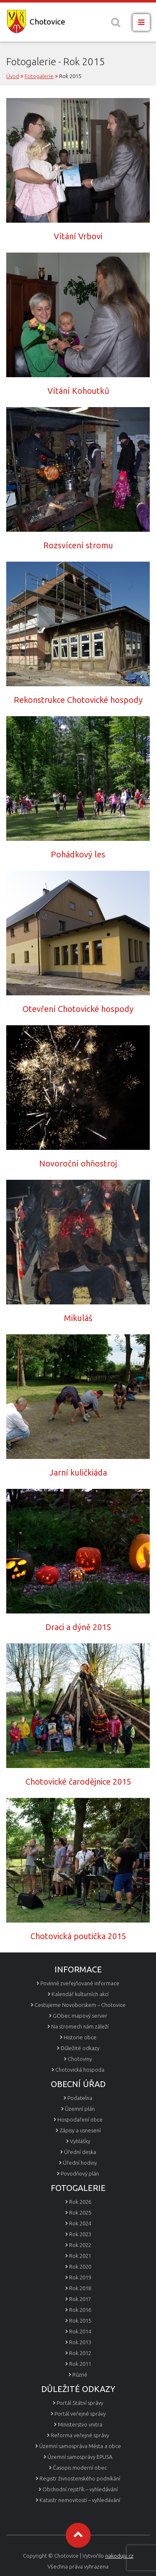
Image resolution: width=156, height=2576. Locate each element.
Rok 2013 (80, 2342)
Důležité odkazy (80, 2048)
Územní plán (80, 2109)
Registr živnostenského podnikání (80, 2478)
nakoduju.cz (119, 2556)
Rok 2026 (80, 2202)
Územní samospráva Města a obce (80, 2446)
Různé (79, 2374)
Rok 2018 (80, 2288)
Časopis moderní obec (80, 2467)
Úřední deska (80, 2152)
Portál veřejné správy (80, 2413)
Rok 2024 (80, 2223)
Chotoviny (80, 2059)
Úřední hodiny (80, 2163)
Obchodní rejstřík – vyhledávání (80, 2489)
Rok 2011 (80, 2364)
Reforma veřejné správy (80, 2435)
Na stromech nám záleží (80, 2026)
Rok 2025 (80, 2212)
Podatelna (79, 2098)
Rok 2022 (80, 2245)
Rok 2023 (80, 2234)
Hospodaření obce (80, 2119)
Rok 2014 (80, 2331)
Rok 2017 (80, 2299)
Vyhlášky (80, 2141)
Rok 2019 (80, 2277)
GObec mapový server (80, 2016)
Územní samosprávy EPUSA (79, 2457)
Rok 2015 (80, 2320)
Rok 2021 (80, 2256)
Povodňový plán (80, 2173)
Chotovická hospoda (79, 2070)
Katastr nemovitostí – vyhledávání (80, 2500)
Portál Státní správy (80, 2403)
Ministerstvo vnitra (80, 2424)
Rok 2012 (80, 2353)
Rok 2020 (80, 2266)
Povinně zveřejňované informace (79, 1983)
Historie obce (80, 2037)
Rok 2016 (80, 2310)
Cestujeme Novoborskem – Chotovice (80, 2005)
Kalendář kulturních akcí (80, 1994)
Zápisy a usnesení (80, 2130)
